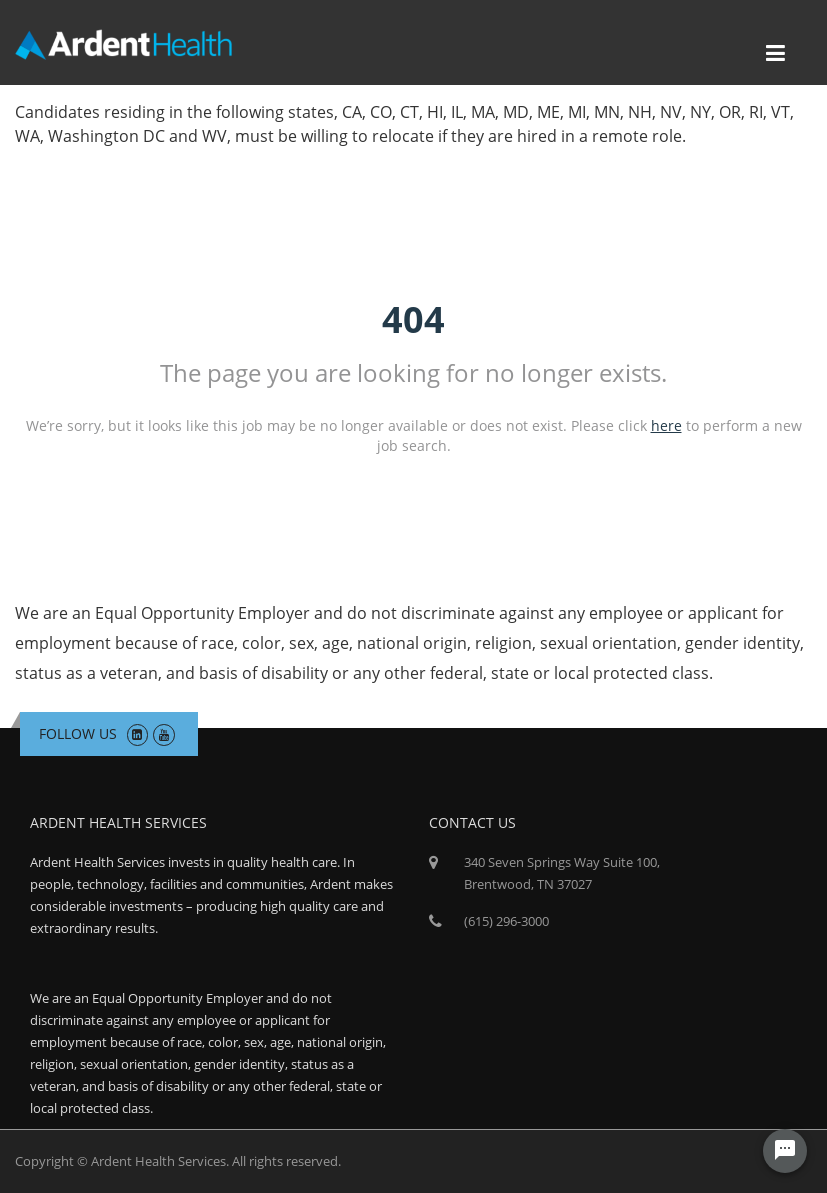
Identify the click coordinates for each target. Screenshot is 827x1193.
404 (413, 319)
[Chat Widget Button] (785, 1151)
